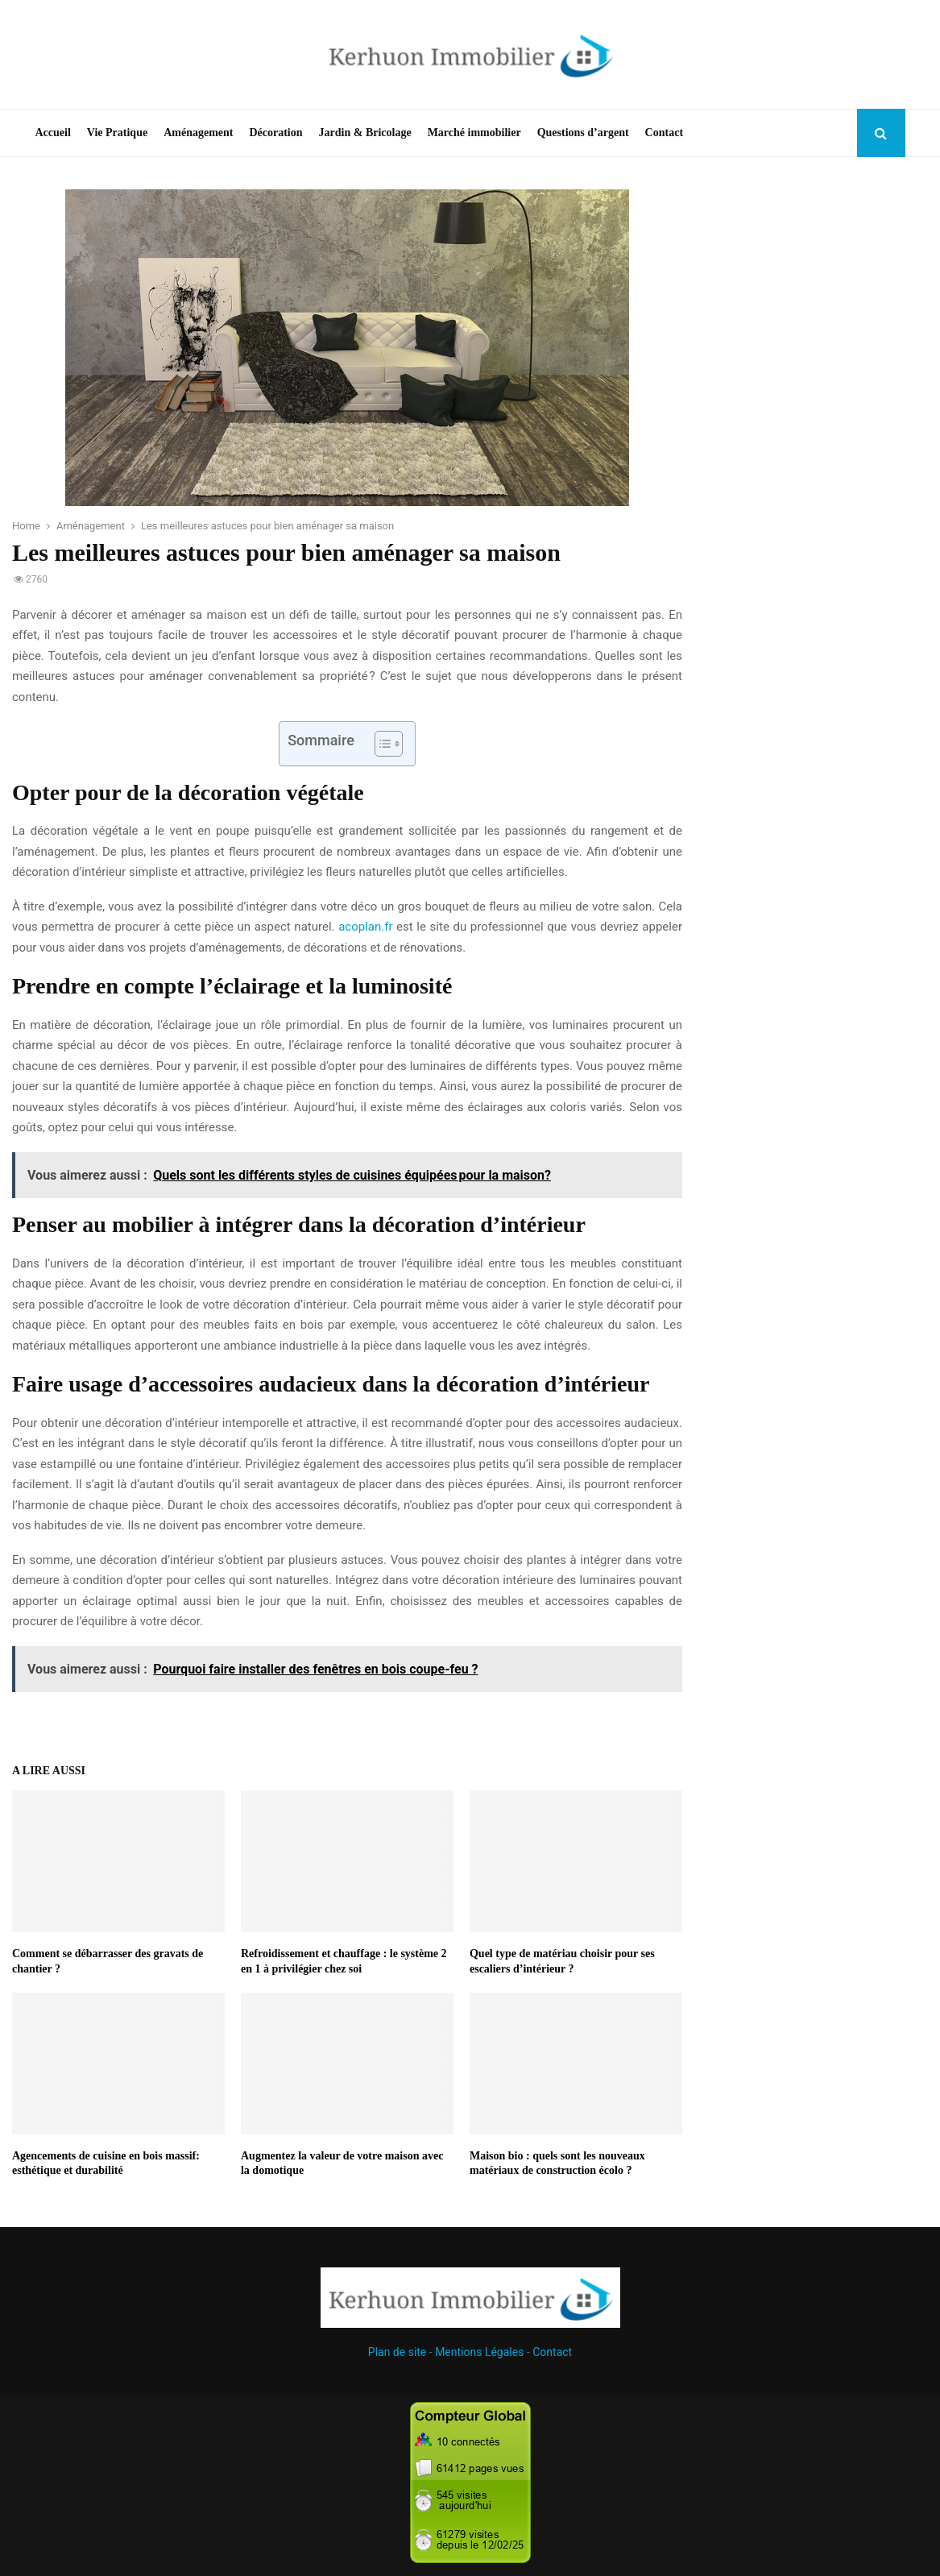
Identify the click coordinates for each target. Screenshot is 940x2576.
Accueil (53, 133)
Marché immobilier (474, 133)
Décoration (275, 133)
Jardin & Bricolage (365, 133)
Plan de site (397, 2352)
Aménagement (198, 133)
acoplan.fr (365, 926)
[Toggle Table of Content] (380, 743)
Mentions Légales (479, 2352)
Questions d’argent (583, 133)
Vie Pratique (117, 133)
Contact (664, 133)
